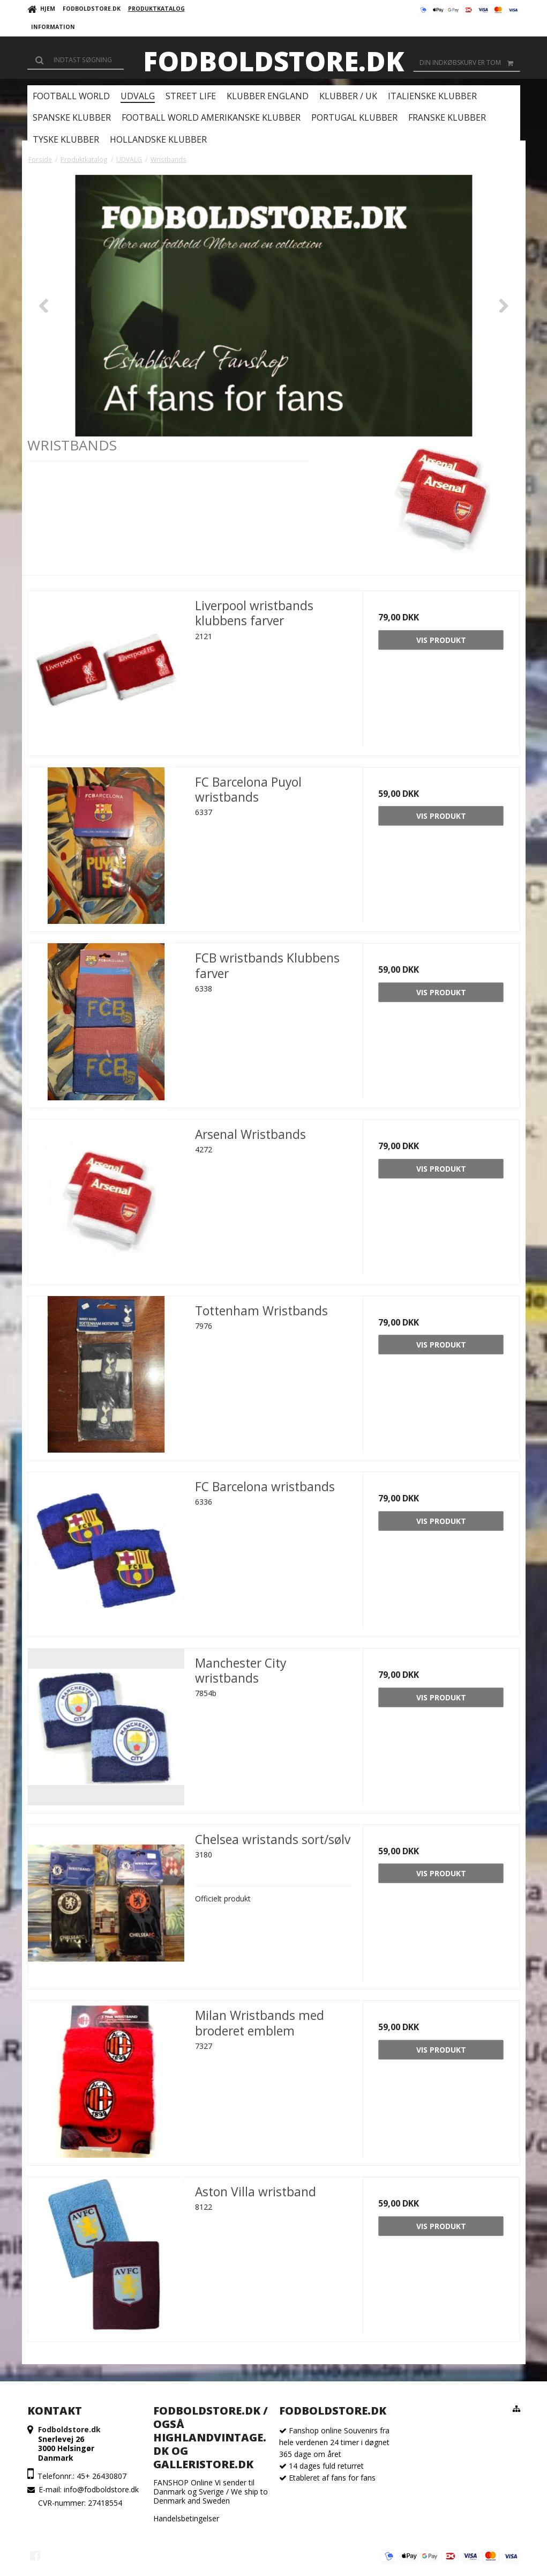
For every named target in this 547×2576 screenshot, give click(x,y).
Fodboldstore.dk (273, 61)
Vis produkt (441, 640)
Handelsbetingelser (186, 2518)
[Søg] (75, 60)
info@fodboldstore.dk (101, 2489)
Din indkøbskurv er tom (469, 63)
